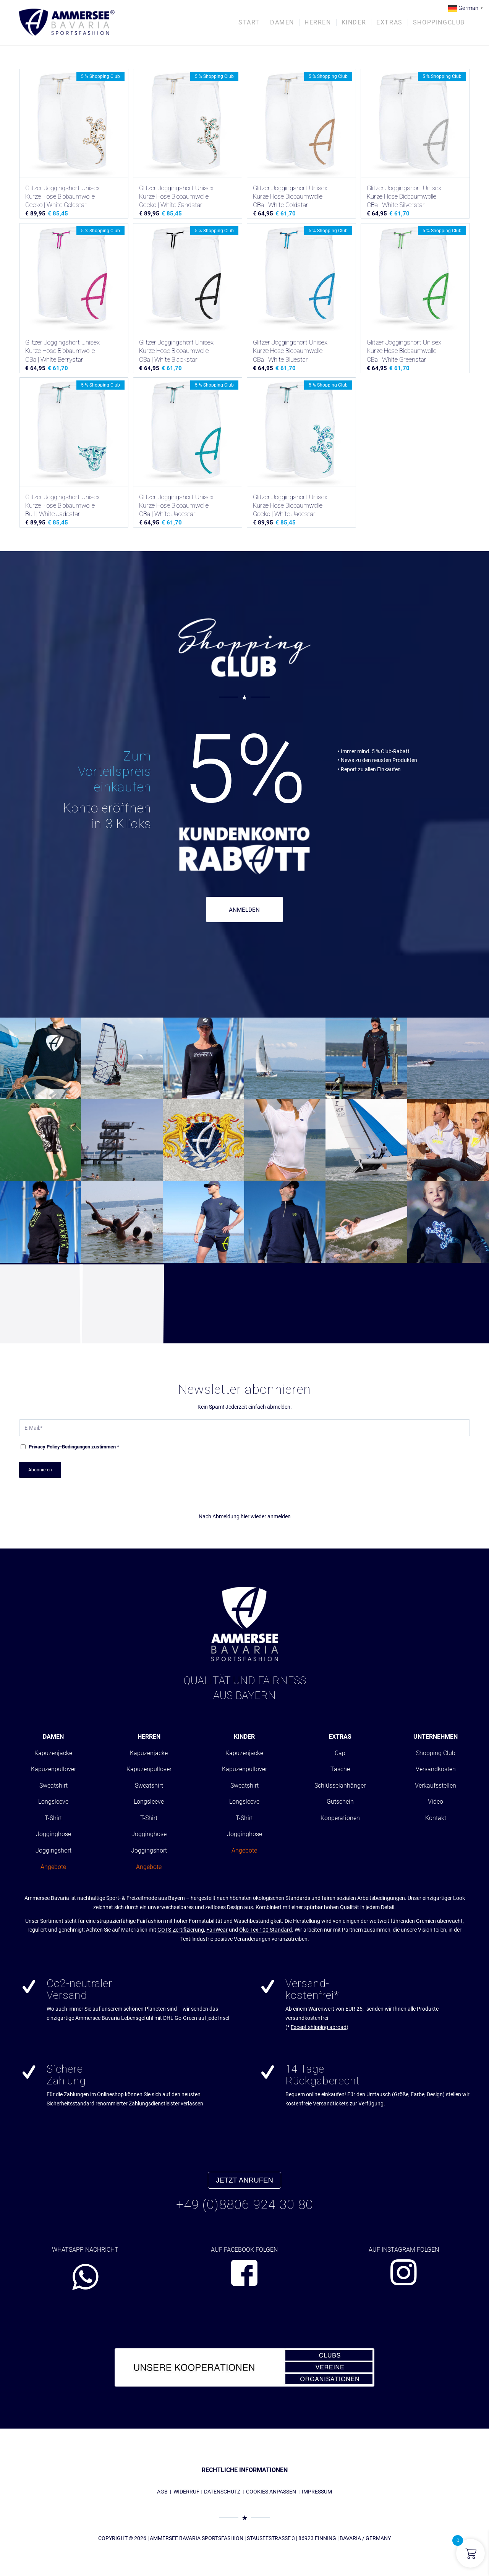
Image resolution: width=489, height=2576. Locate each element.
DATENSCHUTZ (222, 2492)
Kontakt (435, 1818)
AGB (162, 2492)
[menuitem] (249, 22)
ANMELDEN (244, 909)
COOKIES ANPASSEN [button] (271, 2492)
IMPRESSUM (317, 2492)
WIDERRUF (186, 2492)
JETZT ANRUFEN (244, 2180)
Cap (340, 1753)
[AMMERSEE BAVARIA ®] (67, 22)
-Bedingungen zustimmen (74, 1447)
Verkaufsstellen (435, 1785)
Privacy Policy (44, 1447)
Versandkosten (436, 1769)
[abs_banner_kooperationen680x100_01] (244, 2367)
